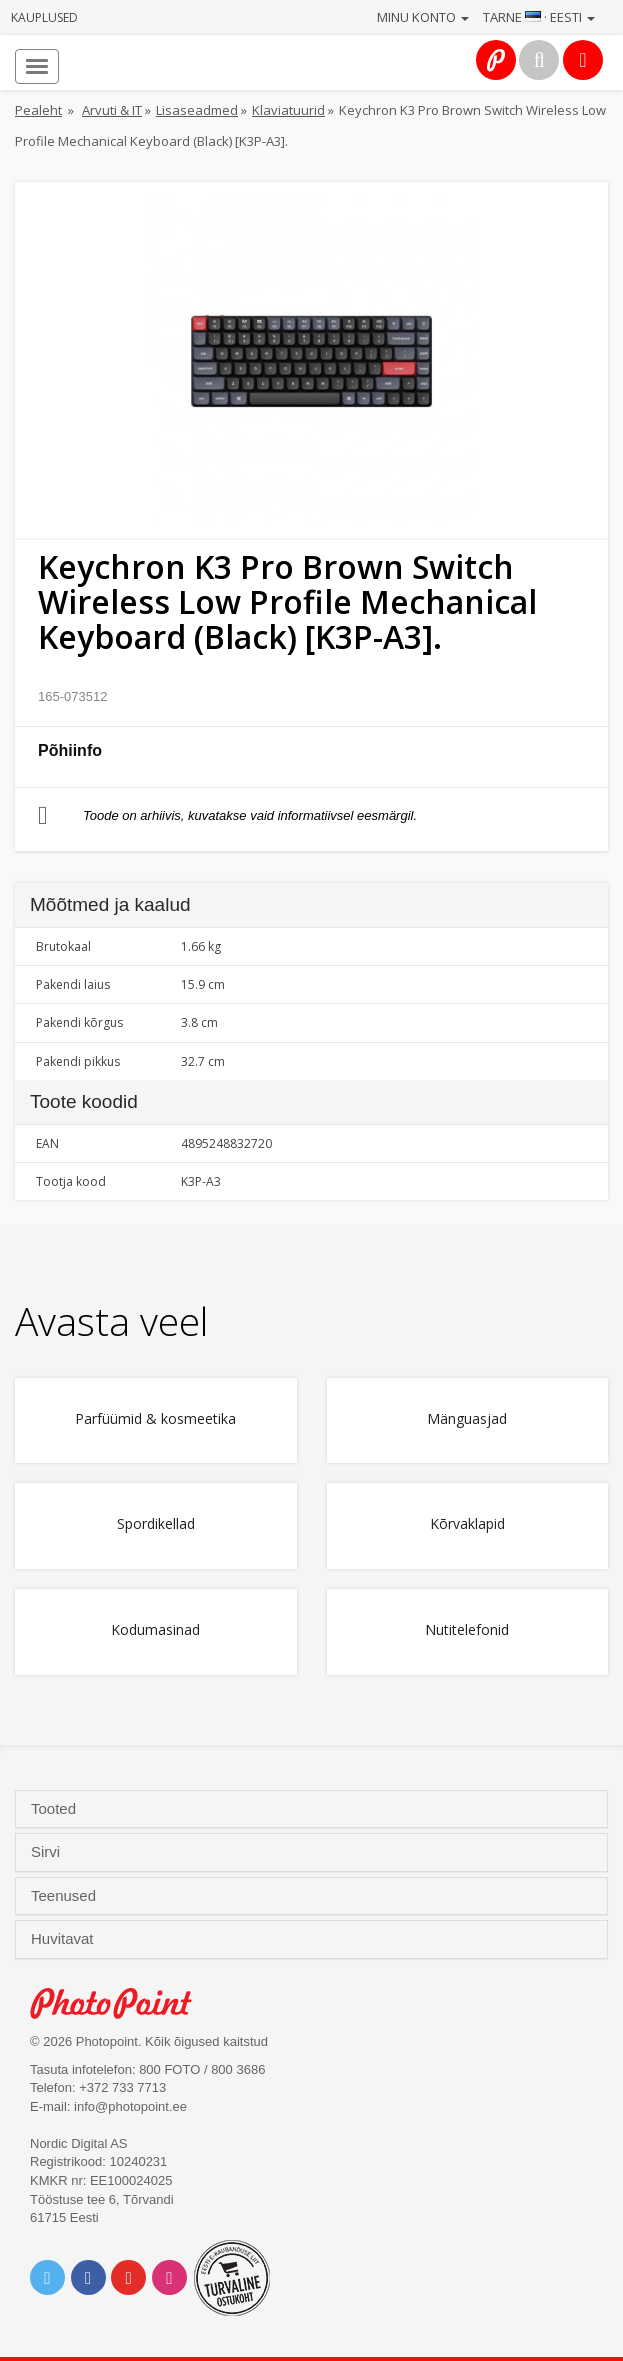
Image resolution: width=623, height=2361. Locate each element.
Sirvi (47, 1852)
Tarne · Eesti (539, 17)
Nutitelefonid (467, 1630)
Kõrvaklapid (467, 1524)
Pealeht (38, 110)
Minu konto (423, 17)
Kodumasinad (155, 1630)
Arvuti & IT (112, 110)
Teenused (65, 1896)
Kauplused (44, 17)
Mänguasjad (467, 1419)
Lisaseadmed (197, 110)
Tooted (55, 1809)
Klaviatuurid (288, 110)
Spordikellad (156, 1524)
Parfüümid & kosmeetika (155, 1419)
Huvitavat (64, 1939)
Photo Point (121, 2003)
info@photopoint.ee (130, 2106)
